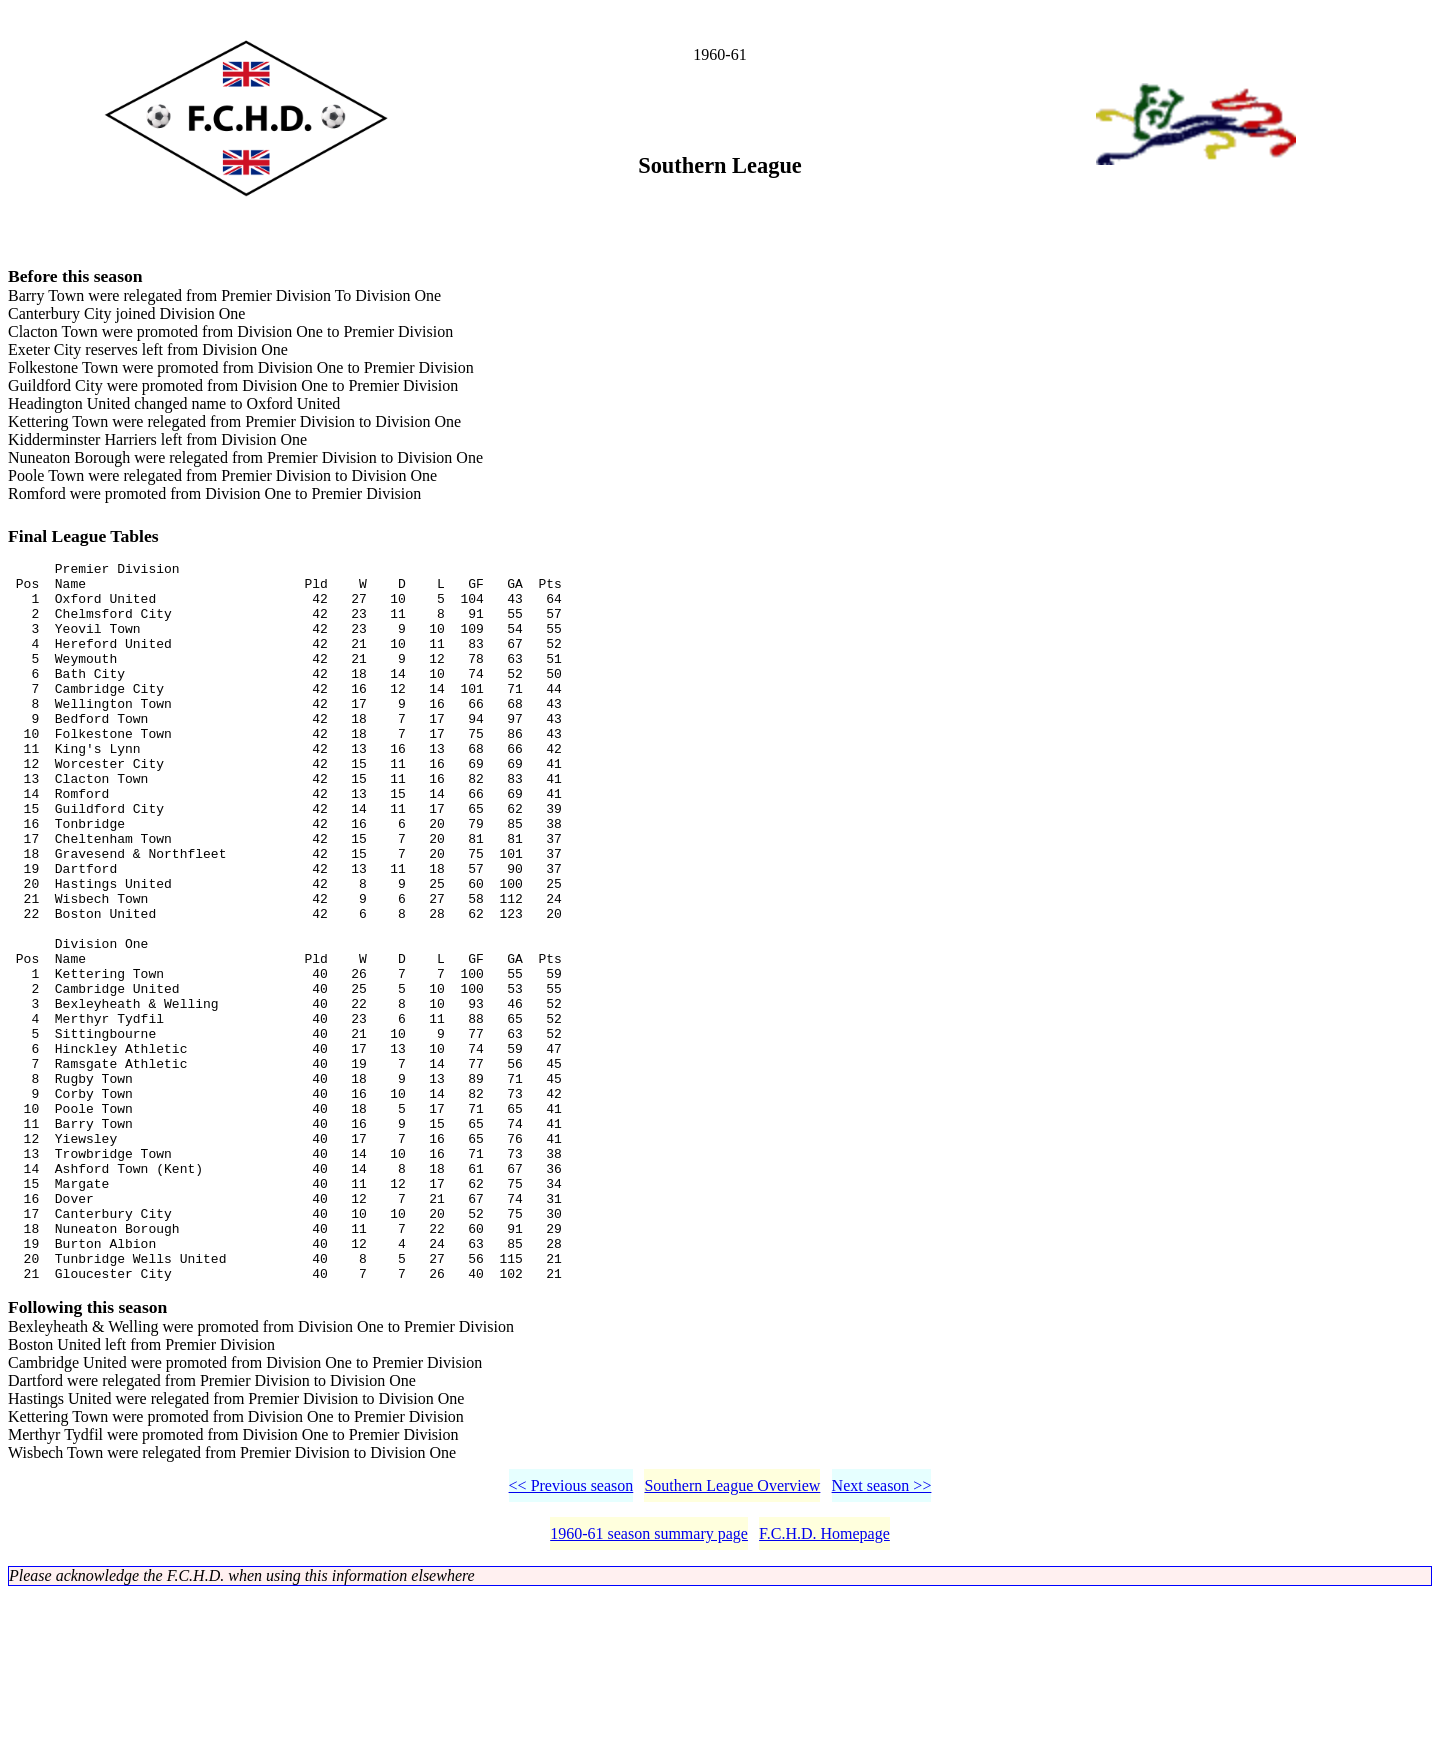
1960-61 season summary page (649, 1683)
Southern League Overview (732, 1635)
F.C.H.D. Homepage (824, 1683)
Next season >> (882, 1635)
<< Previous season (571, 1635)
